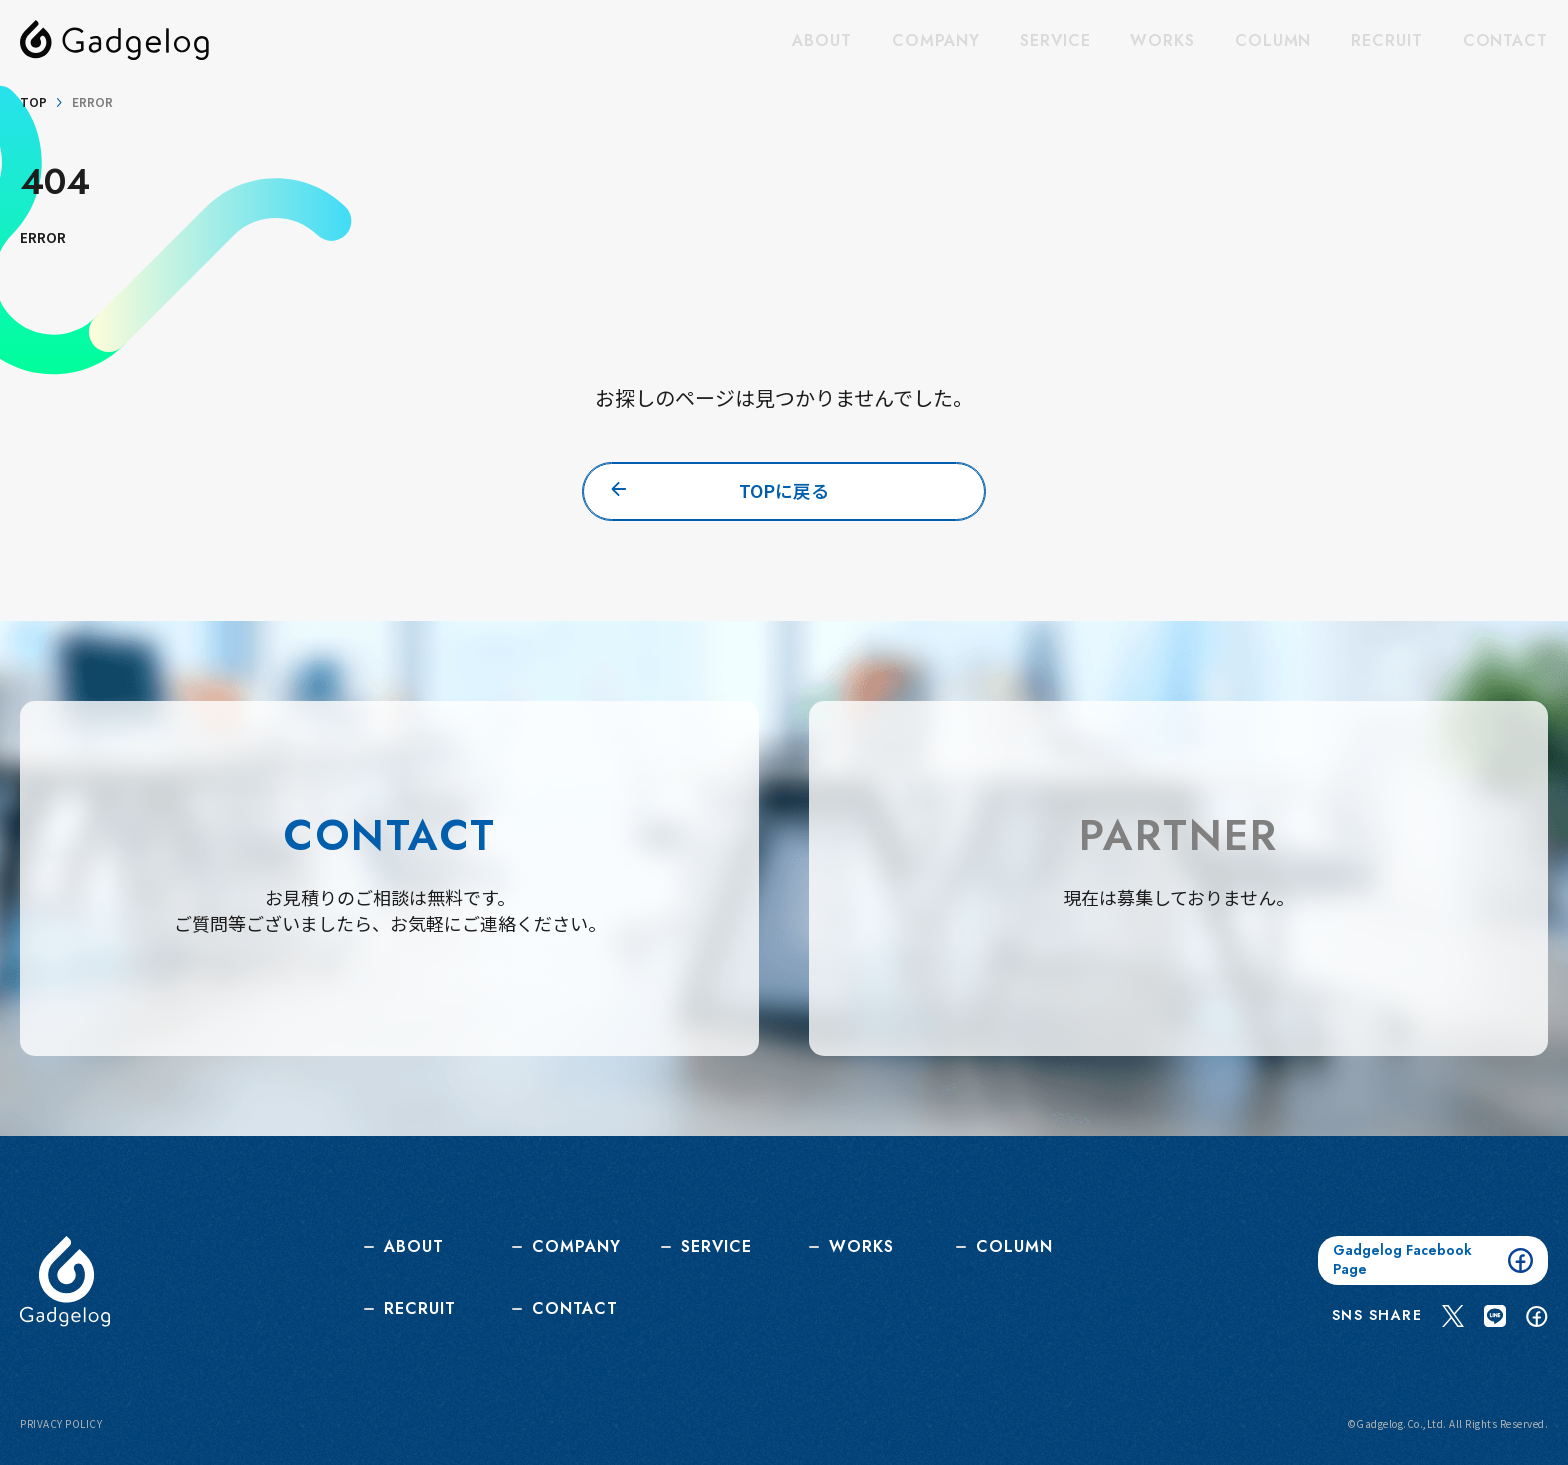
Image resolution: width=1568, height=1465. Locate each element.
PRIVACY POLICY (61, 1423)
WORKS (1162, 40)
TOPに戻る (784, 491)
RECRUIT (1386, 40)
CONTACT (1505, 40)
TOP (33, 102)
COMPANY (936, 40)
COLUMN (1273, 40)
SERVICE (1055, 40)
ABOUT (822, 40)
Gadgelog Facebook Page (1433, 1259)
